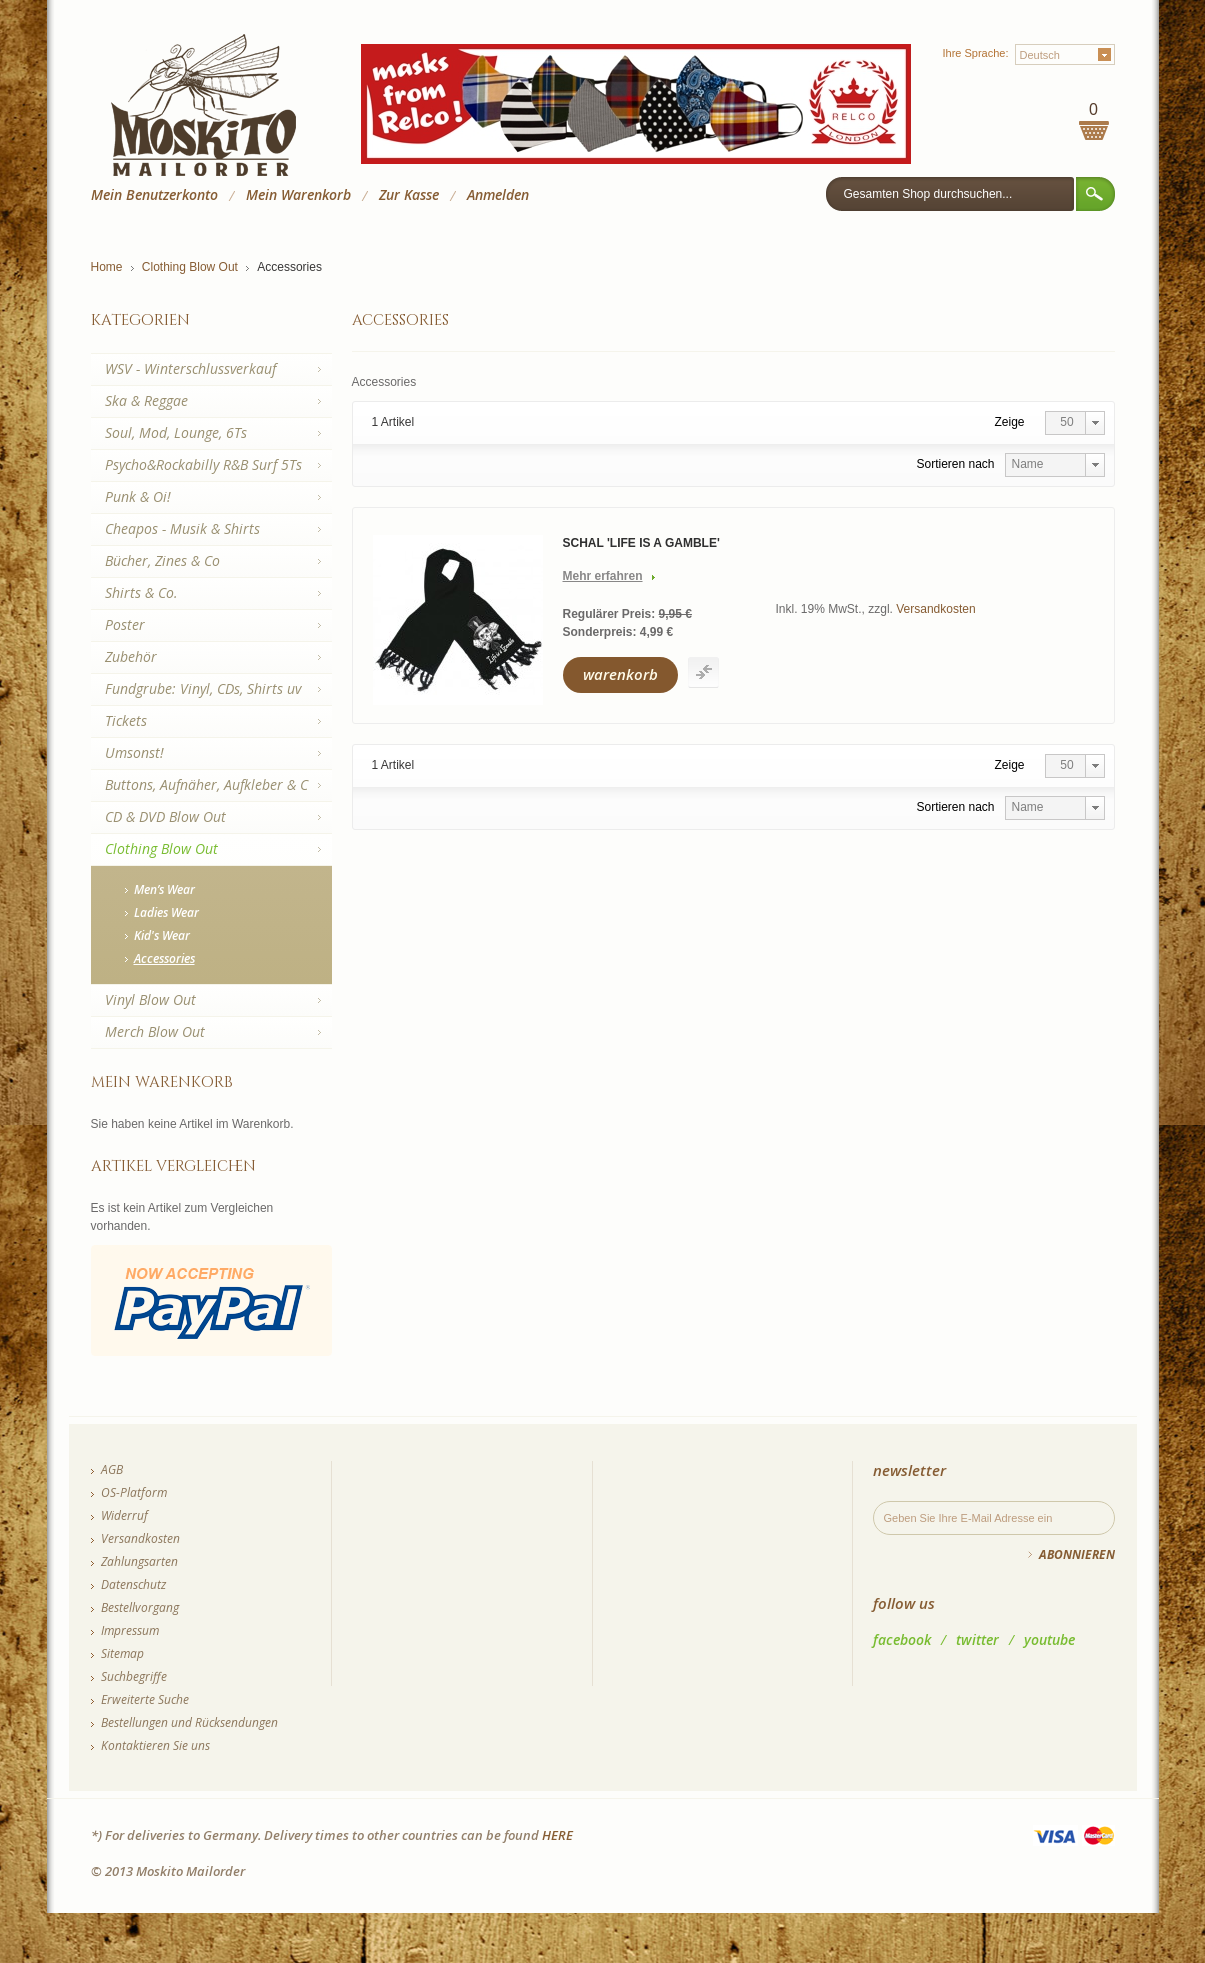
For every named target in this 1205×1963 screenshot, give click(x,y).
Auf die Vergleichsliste (703, 672)
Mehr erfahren (603, 576)
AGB (112, 1469)
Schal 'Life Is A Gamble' (641, 543)
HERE (557, 1835)
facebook (902, 1639)
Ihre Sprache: (975, 53)
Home (107, 267)
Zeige (1010, 422)
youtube (1049, 1639)
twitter (977, 1639)
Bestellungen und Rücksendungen (189, 1722)
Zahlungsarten (139, 1561)
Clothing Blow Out (190, 267)
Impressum (130, 1630)
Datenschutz (133, 1584)
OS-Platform (134, 1492)
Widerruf (124, 1515)
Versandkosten (935, 609)
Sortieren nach (955, 464)
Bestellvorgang (140, 1607)
